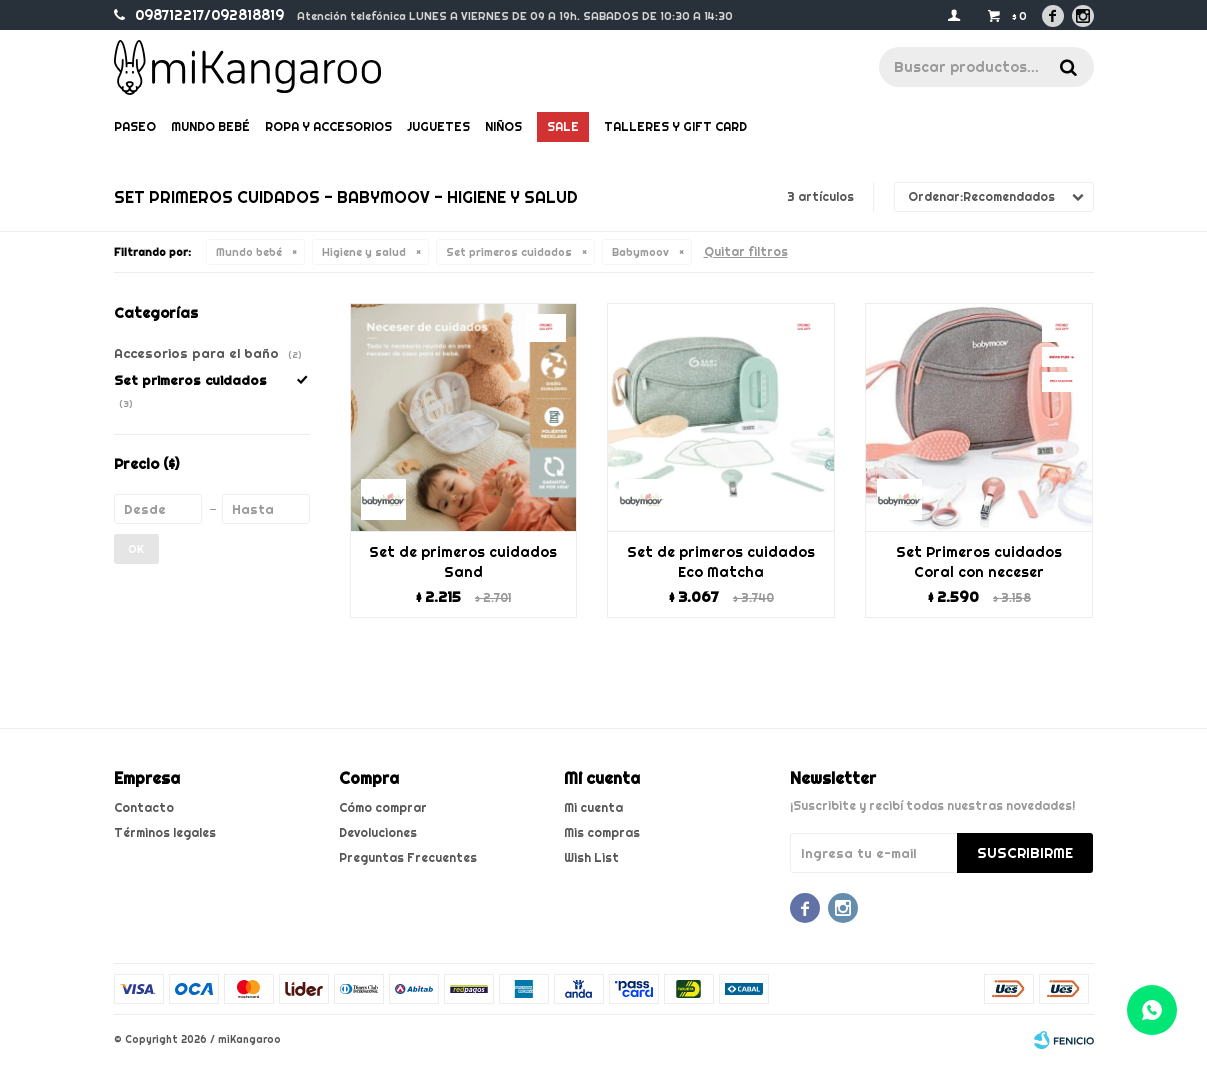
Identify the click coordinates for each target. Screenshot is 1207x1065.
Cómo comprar (383, 807)
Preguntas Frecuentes (408, 857)
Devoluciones (378, 832)
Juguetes (438, 126)
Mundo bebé (210, 126)
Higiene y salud (364, 252)
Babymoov (640, 252)
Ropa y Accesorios (328, 126)
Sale (563, 126)
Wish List (591, 857)
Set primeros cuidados (509, 252)
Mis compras (602, 832)
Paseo (135, 126)
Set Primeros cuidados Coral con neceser (979, 562)
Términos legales (165, 832)
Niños (503, 126)
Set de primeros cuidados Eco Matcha (721, 562)
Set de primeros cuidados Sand (463, 562)
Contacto (144, 807)
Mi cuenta (593, 807)
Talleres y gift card (675, 126)
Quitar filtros (746, 251)
